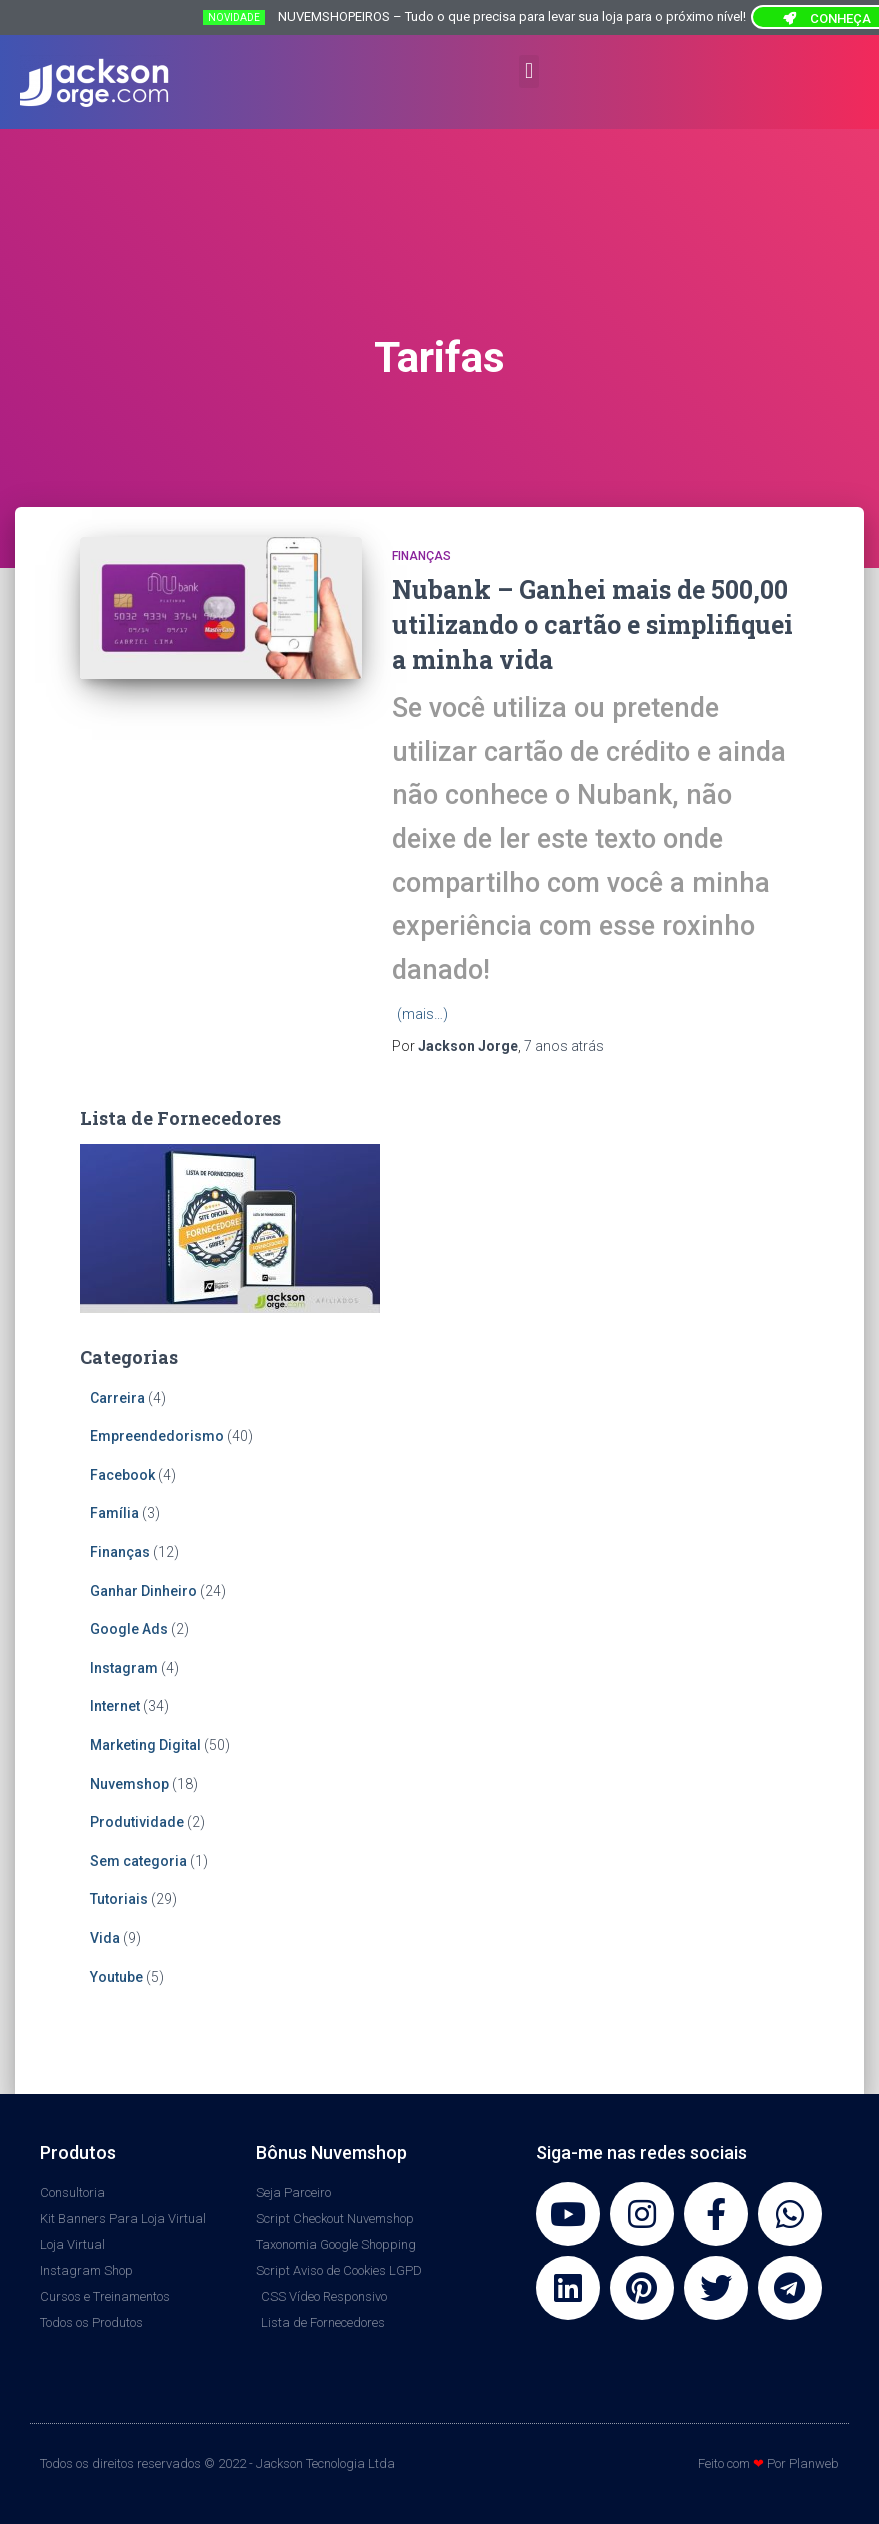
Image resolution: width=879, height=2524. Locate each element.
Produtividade (137, 1822)
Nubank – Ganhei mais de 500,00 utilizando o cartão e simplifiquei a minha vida (592, 624)
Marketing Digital (145, 1745)
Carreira (117, 1398)
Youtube (116, 1977)
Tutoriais (119, 1899)
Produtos (78, 2152)
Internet (115, 1706)
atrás (564, 1046)
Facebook (122, 1475)
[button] (528, 71)
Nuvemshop (129, 1784)
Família (114, 1513)
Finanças (421, 556)
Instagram (124, 1668)
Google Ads (129, 1629)
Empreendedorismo (157, 1436)
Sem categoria (138, 1861)
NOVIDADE (234, 17)
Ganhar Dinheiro (143, 1591)
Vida (105, 1938)
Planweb (814, 2463)
